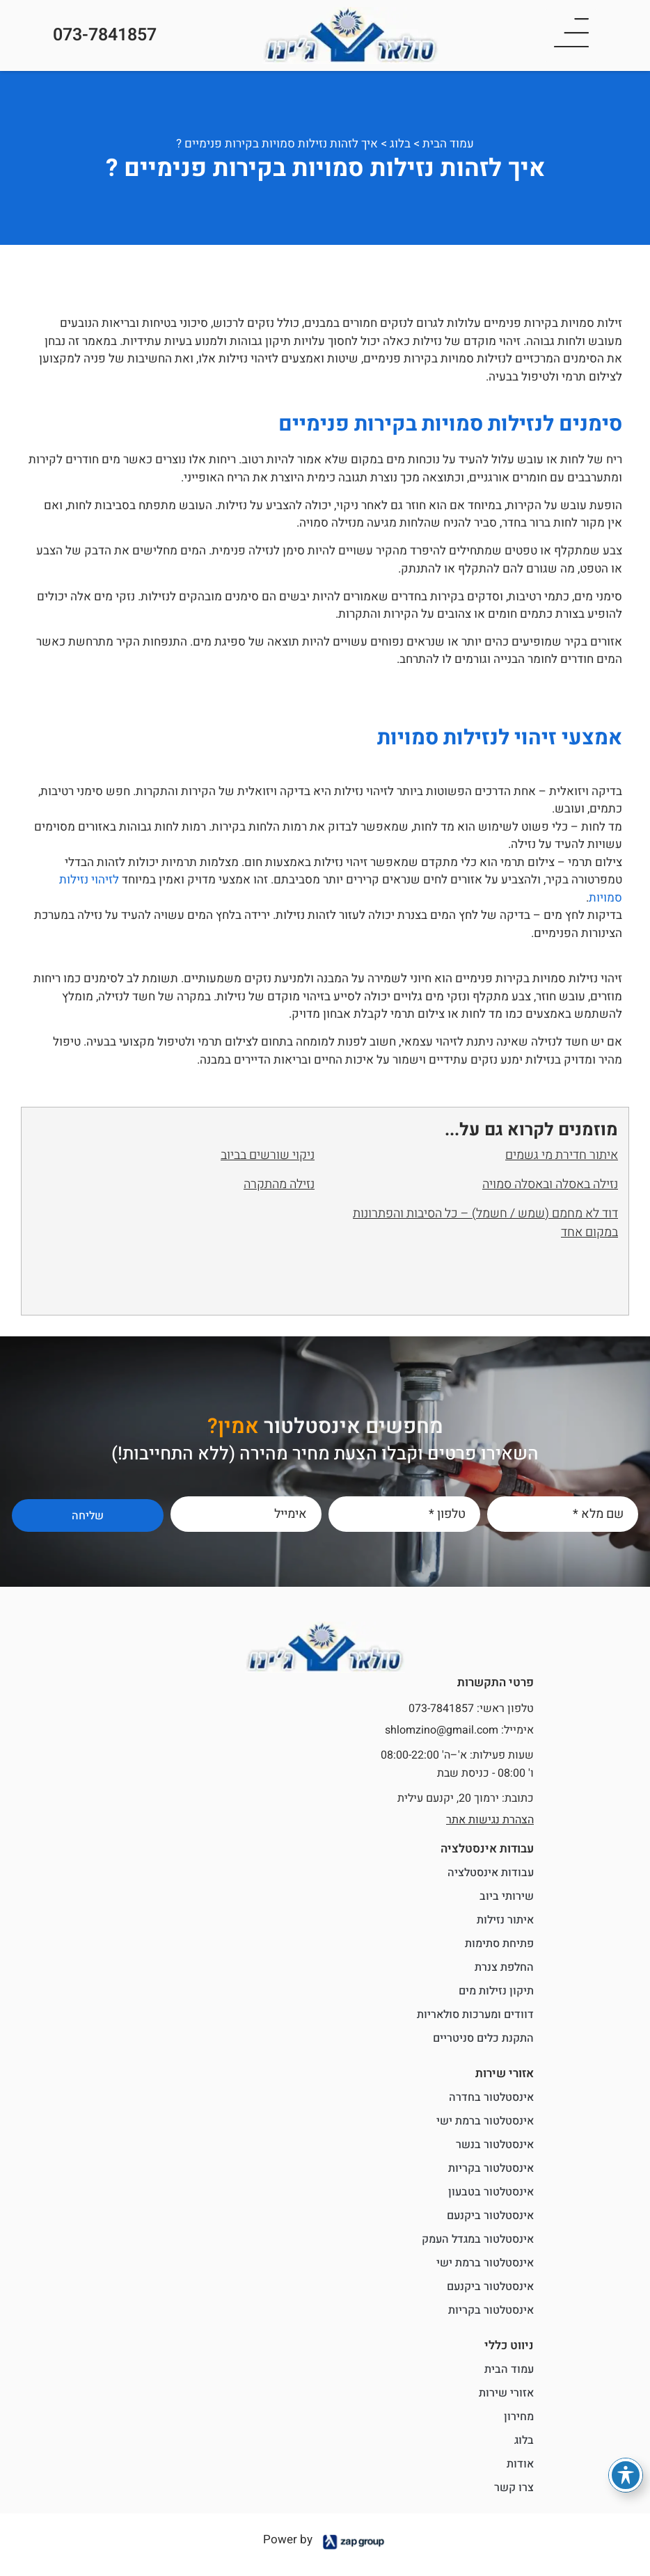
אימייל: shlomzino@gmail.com (459, 1730)
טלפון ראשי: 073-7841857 (471, 1708)
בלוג (400, 143)
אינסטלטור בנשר (495, 2144)
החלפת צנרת (504, 1967)
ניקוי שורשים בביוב (268, 1155)
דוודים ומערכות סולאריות (475, 2014)
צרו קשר (514, 2487)
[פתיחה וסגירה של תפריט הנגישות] (625, 2475)
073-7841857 (105, 35)
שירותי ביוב (506, 1896)
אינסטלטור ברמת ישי (485, 2121)
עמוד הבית (448, 143)
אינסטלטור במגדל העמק (478, 2239)
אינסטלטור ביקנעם (490, 2215)
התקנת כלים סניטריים (483, 2038)
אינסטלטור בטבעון (491, 2192)
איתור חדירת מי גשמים (561, 1155)
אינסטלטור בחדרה (491, 2097)
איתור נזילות (505, 1920)
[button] (571, 35)
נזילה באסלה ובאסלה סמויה (550, 1184)
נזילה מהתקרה (279, 1184)
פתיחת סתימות (499, 1943)
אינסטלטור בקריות (491, 2168)
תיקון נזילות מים (496, 1991)
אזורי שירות (506, 2393)
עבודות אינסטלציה (490, 1872)
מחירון (519, 2416)
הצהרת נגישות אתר (490, 1819)
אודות (520, 2464)
